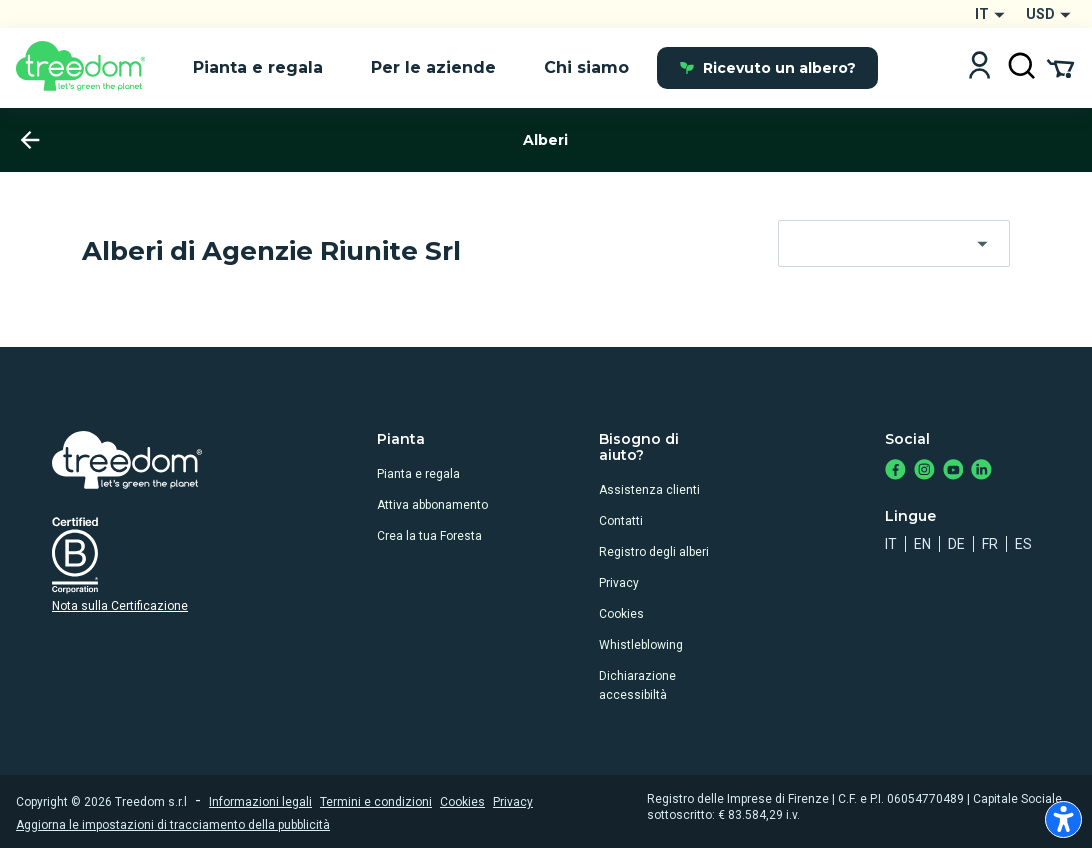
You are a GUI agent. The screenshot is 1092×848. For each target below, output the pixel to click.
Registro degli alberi (654, 552)
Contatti (621, 521)
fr (990, 544)
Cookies (621, 614)
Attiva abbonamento (432, 505)
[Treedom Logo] (88, 68)
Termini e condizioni (376, 802)
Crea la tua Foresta (429, 536)
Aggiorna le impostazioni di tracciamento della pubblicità (173, 825)
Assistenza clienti (649, 490)
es (1023, 544)
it (891, 544)
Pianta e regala (418, 474)
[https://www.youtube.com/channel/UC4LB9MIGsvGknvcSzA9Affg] (953, 471)
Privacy (619, 583)
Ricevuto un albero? (767, 68)
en (922, 544)
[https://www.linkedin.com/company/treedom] (981, 471)
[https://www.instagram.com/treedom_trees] (924, 471)
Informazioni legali (260, 802)
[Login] (979, 67)
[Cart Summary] (1060, 67)
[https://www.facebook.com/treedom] (895, 471)
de (956, 544)
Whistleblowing (641, 645)
